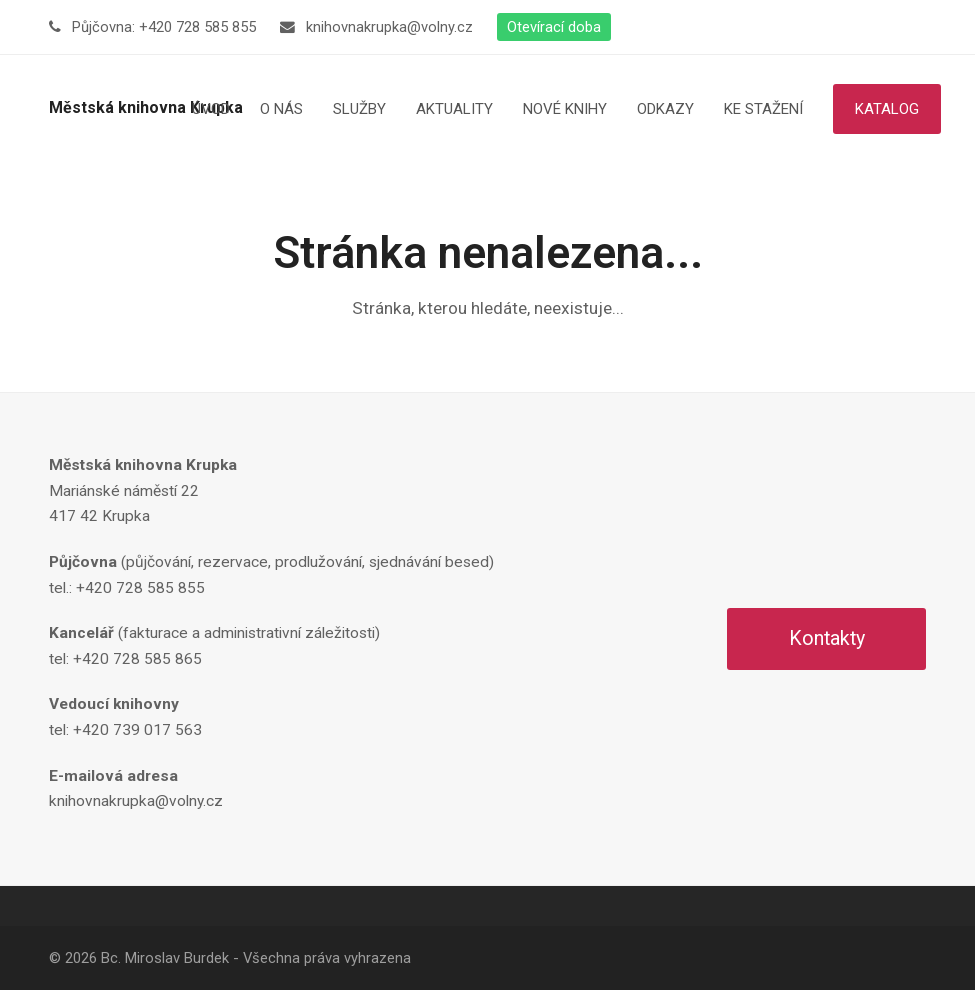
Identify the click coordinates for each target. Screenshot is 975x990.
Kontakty (827, 638)
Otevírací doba (554, 27)
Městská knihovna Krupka (146, 107)
